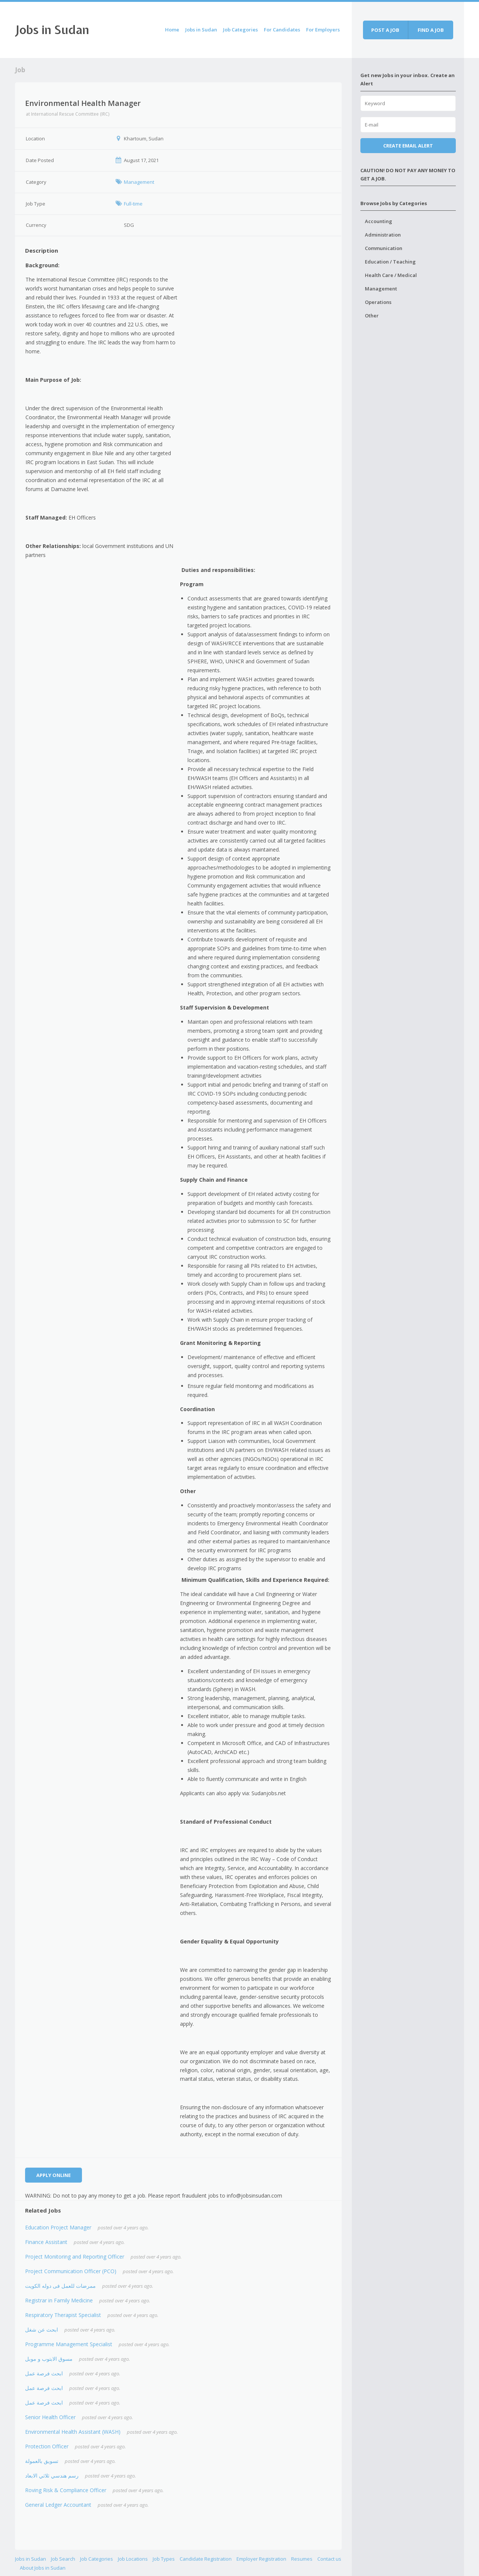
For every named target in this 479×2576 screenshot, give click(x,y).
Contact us (329, 2558)
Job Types (164, 2558)
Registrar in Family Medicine (59, 2300)
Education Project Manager (58, 2227)
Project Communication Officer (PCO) (70, 2271)
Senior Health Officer (50, 2417)
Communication (383, 248)
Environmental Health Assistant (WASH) (72, 2431)
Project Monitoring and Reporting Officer (74, 2256)
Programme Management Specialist (68, 2344)
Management (381, 288)
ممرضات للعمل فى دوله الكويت (60, 2285)
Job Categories (240, 29)
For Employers (323, 29)
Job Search (63, 2558)
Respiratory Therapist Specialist (63, 2314)
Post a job (385, 30)
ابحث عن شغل (41, 2329)
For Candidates (282, 29)
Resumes (301, 2558)
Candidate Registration (206, 2558)
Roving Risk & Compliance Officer (65, 2490)
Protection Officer (46, 2446)
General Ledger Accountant (58, 2504)
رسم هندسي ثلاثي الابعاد (52, 2475)
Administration (383, 234)
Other (372, 315)
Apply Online (53, 2175)
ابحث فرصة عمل (44, 2373)
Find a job (431, 30)
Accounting (378, 221)
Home (172, 29)
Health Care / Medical (391, 275)
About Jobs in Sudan (42, 2567)
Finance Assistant (46, 2241)
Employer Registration (261, 2558)
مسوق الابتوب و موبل (49, 2358)
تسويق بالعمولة (41, 2460)
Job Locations (133, 2558)
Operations (378, 302)
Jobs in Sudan (52, 30)
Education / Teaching (390, 261)
